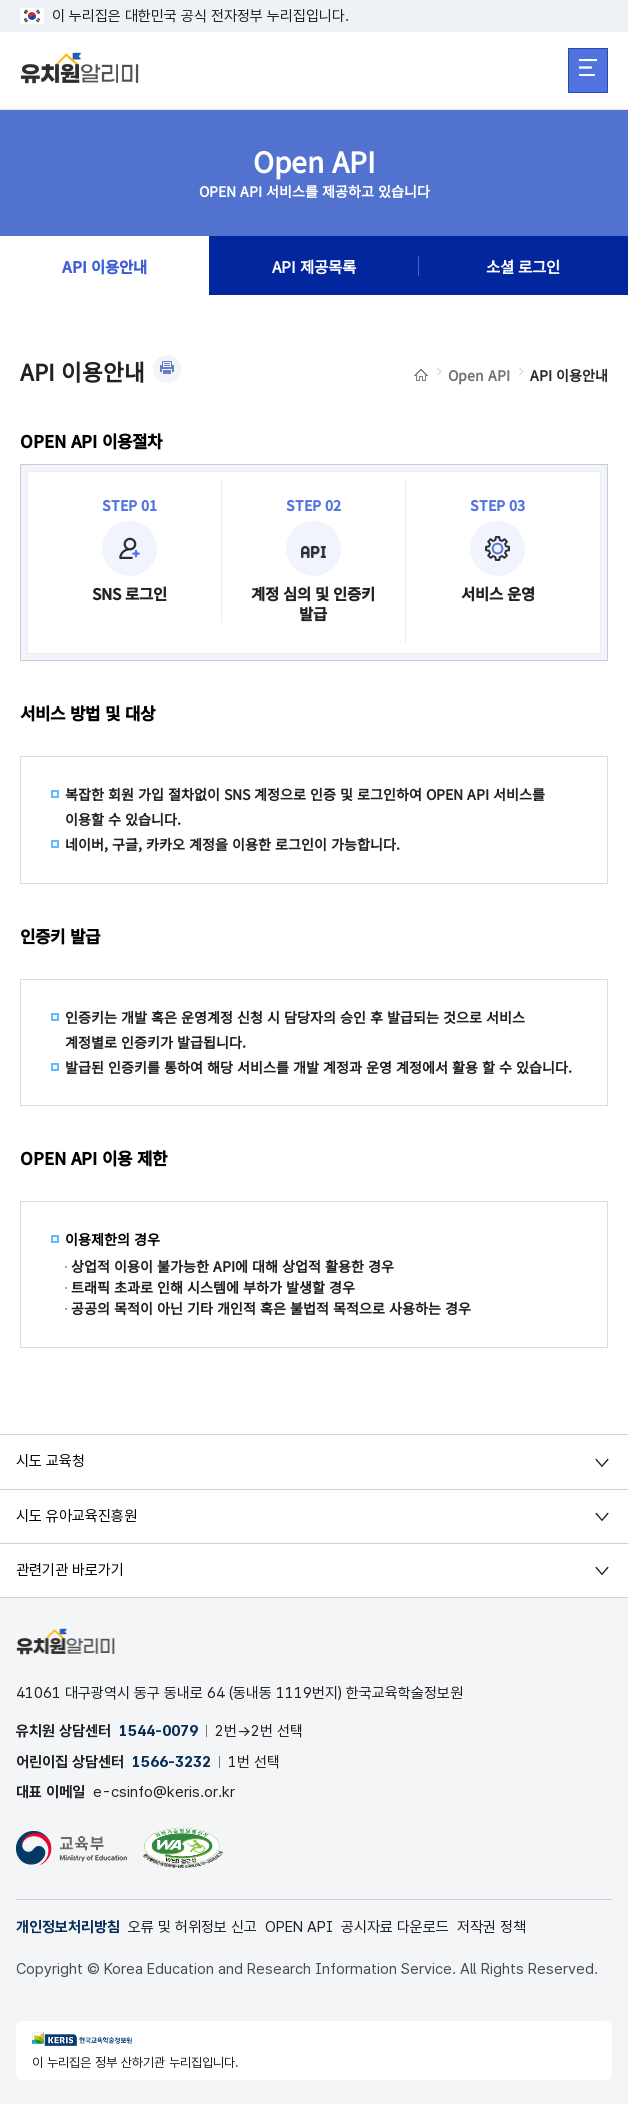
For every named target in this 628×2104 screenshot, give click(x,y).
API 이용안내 (104, 266)
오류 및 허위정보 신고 (192, 1927)
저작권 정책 (491, 1927)
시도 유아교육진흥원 (76, 1516)
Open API (479, 375)
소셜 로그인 (523, 266)
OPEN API (299, 1927)
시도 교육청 (50, 1461)
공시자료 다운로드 (395, 1927)
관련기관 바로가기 (70, 1570)
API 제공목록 (314, 266)
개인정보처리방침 (68, 1927)
